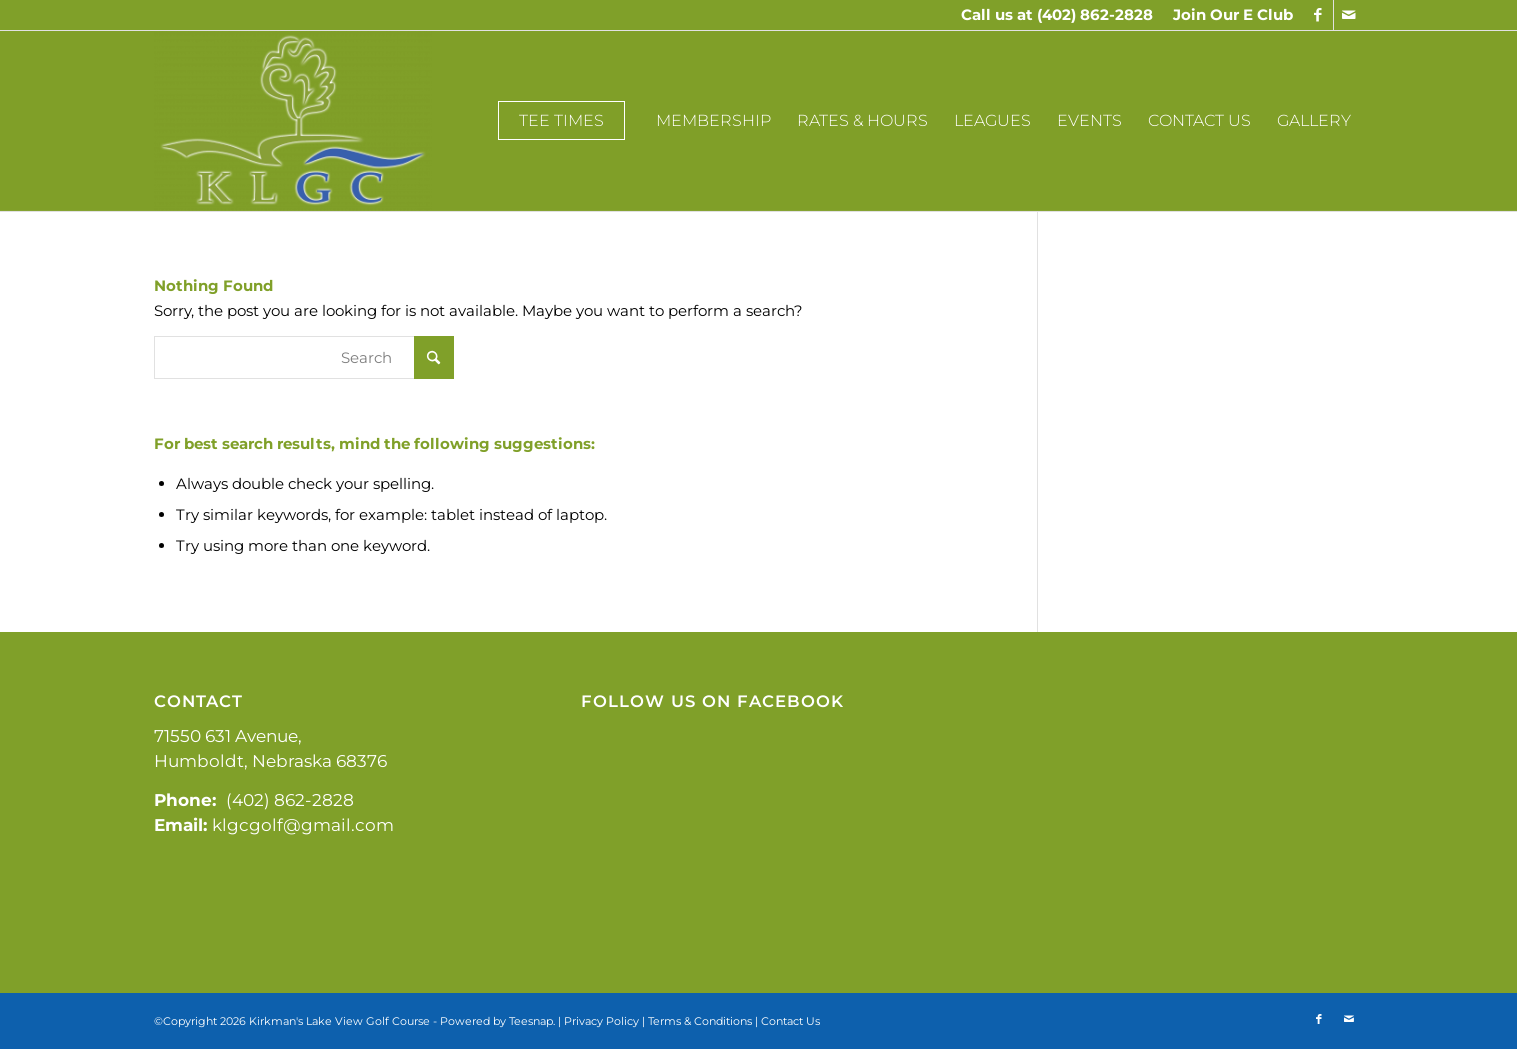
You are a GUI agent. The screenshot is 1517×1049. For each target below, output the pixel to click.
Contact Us (790, 1021)
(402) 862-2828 (1095, 14)
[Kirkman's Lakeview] (293, 121)
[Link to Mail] (1349, 15)
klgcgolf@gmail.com (303, 825)
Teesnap (531, 1021)
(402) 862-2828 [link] (290, 800)
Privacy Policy (601, 1021)
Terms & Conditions (700, 1021)
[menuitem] (1228, 15)
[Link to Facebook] (1318, 15)
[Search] (304, 357)
